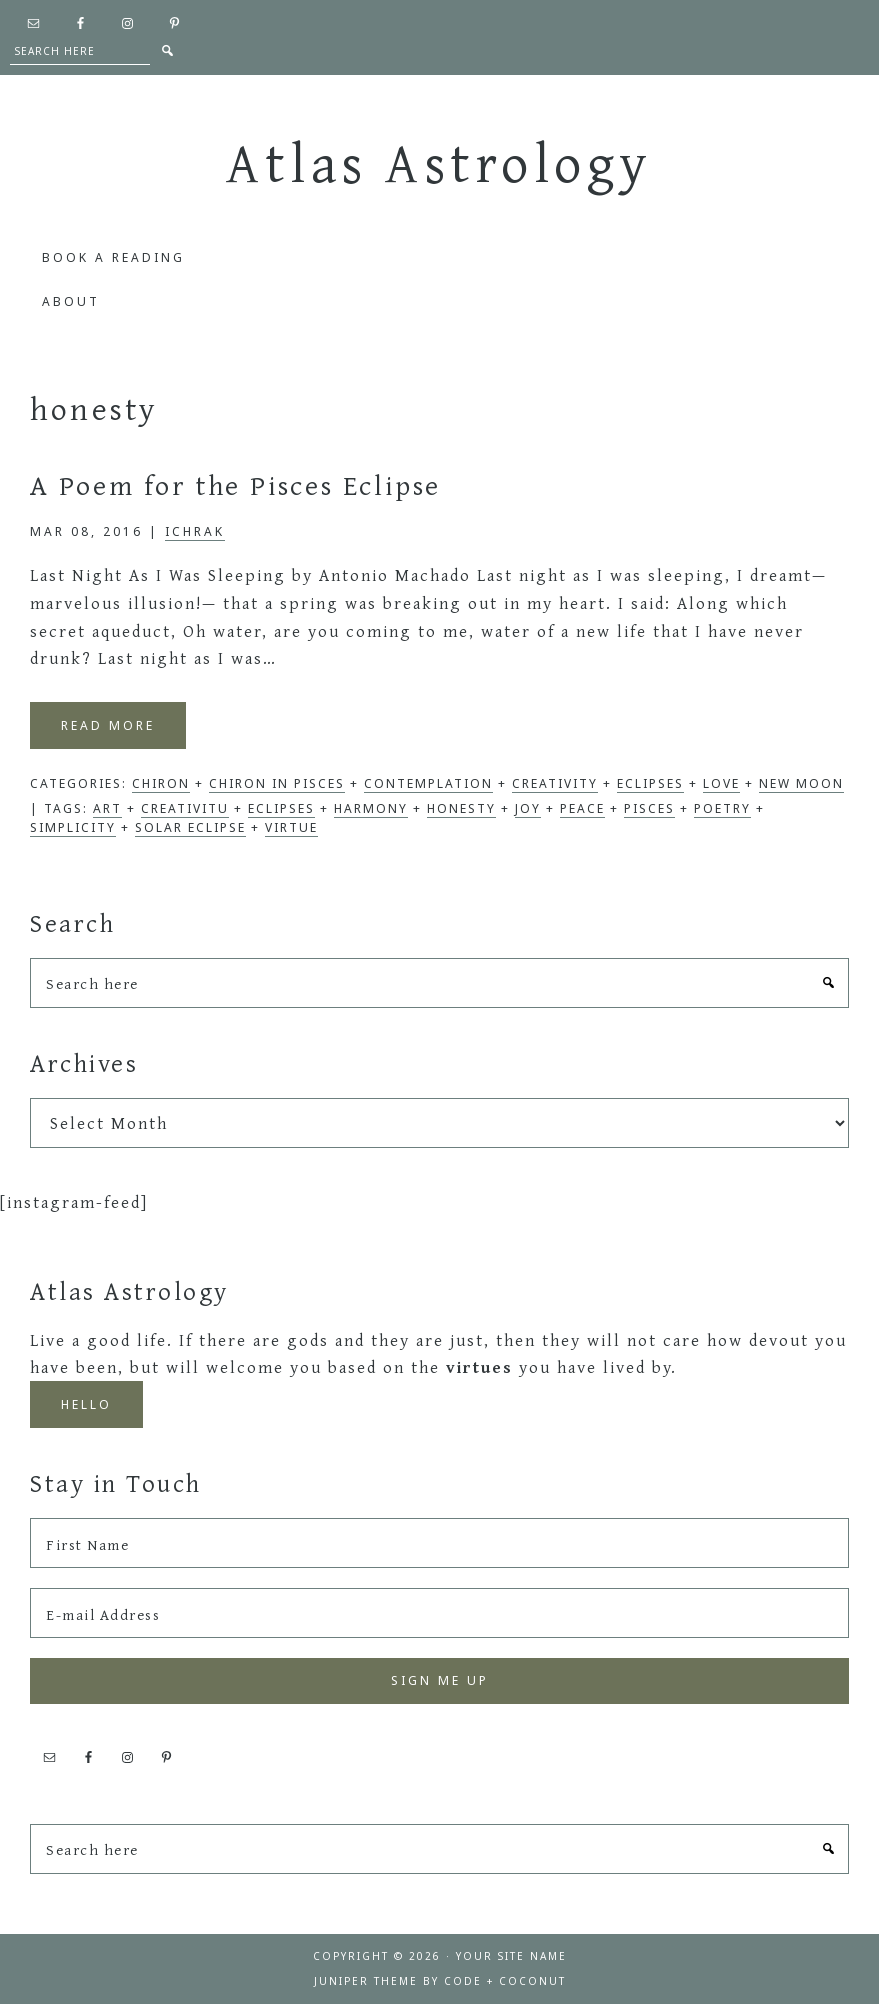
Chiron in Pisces (277, 783)
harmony (371, 808)
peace (582, 808)
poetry (722, 808)
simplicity (73, 827)
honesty (461, 808)
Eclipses (650, 783)
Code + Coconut (505, 1981)
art (107, 808)
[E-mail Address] (439, 1613)
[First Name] (439, 1543)
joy (528, 808)
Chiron (161, 783)
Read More (108, 725)
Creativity (555, 783)
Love (721, 783)
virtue (291, 827)
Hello (86, 1404)
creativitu (185, 808)
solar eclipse (190, 827)
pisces (649, 808)
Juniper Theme (366, 1981)
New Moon (801, 783)
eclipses (281, 808)
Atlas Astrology (439, 162)
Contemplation (428, 783)
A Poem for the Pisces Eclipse (235, 484)
